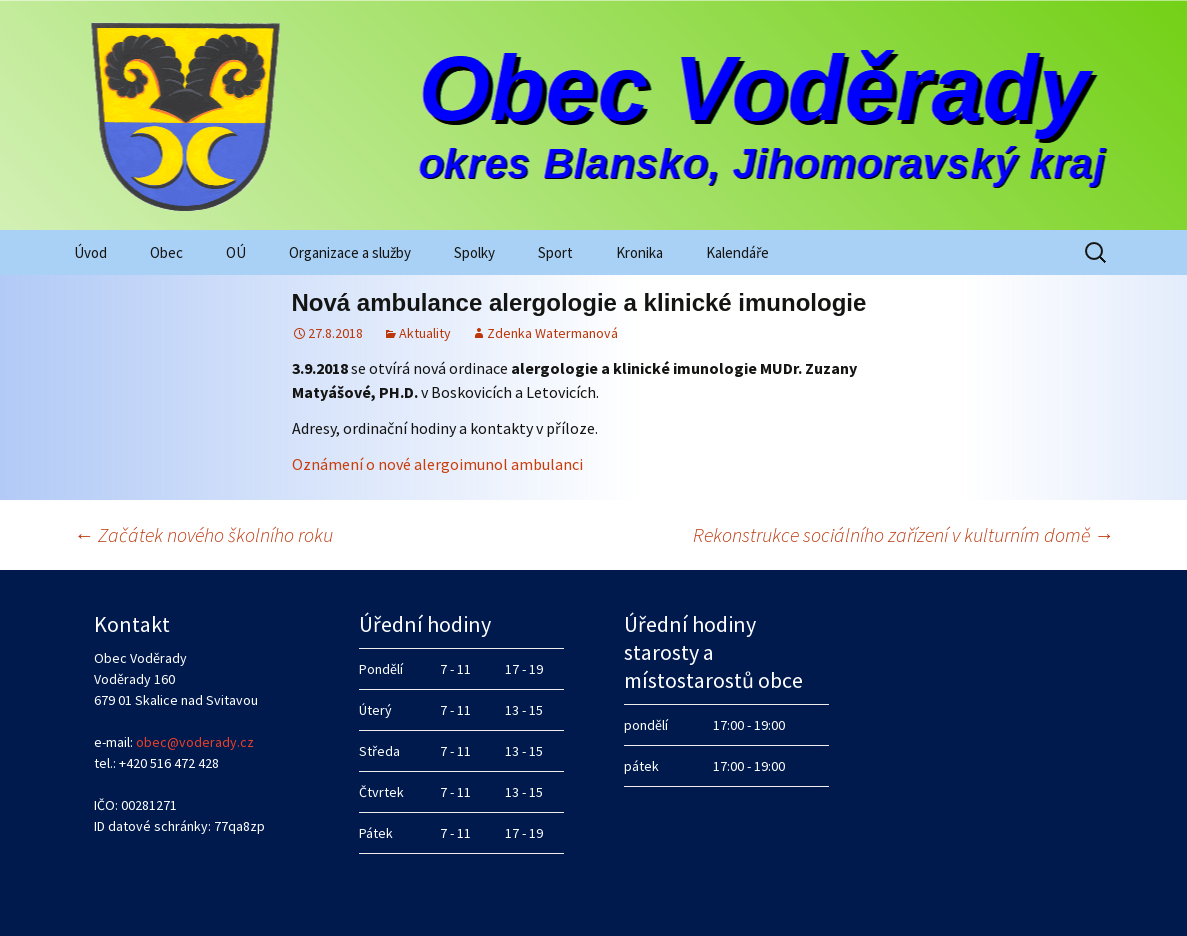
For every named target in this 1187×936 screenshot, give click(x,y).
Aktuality (425, 333)
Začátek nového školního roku (203, 534)
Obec (166, 252)
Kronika (639, 252)
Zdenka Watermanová (552, 333)
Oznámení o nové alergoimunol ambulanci (437, 464)
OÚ (236, 252)
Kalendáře (737, 252)
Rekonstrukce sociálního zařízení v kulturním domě (903, 534)
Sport (555, 252)
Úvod (90, 252)
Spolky (474, 252)
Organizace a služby (350, 252)
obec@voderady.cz (195, 742)
